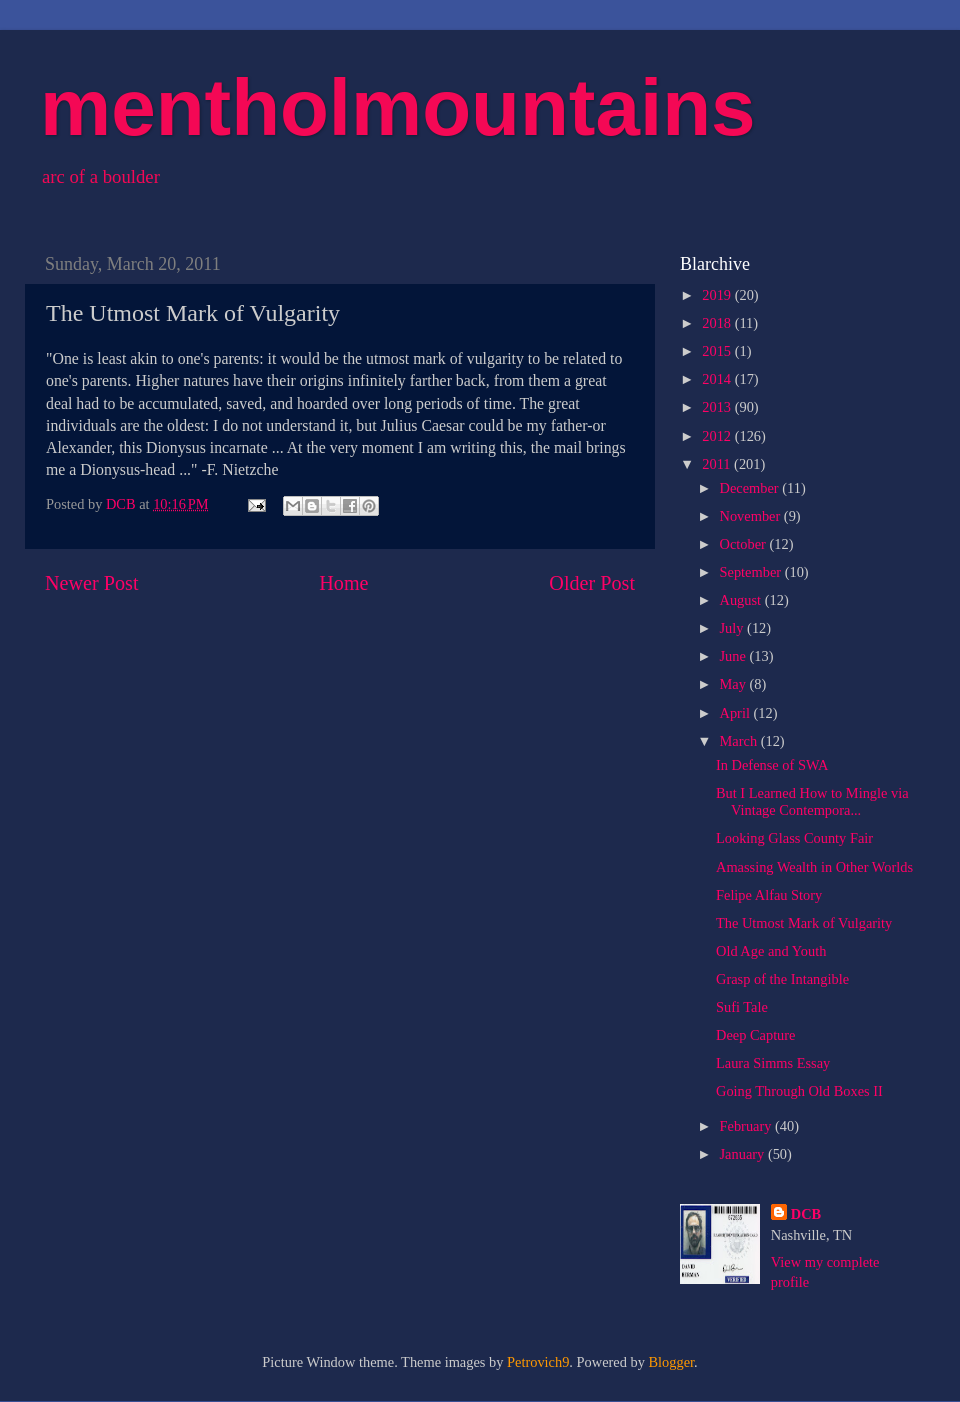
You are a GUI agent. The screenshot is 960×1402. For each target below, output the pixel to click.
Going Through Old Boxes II (799, 1091)
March (740, 741)
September (752, 572)
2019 (718, 295)
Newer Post (92, 583)
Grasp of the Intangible (782, 979)
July (734, 628)
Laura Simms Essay (773, 1063)
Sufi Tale (742, 1007)
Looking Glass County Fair (794, 838)
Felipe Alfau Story (769, 895)
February (748, 1126)
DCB (806, 1214)
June (735, 656)
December (751, 488)
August (742, 600)
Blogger (672, 1362)
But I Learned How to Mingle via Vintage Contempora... (812, 801)
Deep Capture (756, 1035)
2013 (718, 407)
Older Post (592, 583)
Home (343, 583)
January (744, 1154)
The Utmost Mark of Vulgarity (804, 923)
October (745, 544)
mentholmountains (398, 107)
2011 (718, 464)
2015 (718, 351)
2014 (718, 379)
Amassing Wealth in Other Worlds (814, 867)
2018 (718, 323)
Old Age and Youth (771, 951)
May (735, 684)
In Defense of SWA (772, 765)
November (752, 516)
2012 (718, 436)
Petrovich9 (538, 1362)
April (737, 713)
